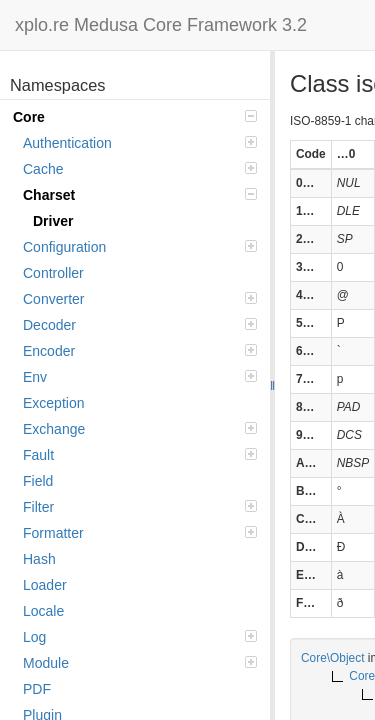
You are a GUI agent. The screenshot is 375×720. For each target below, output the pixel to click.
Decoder (140, 325)
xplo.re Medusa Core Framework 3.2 (161, 25)
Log (140, 637)
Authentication (140, 143)
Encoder (140, 351)
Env (140, 377)
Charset (140, 195)
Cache (140, 169)
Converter (140, 299)
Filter (140, 507)
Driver (53, 221)
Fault (140, 455)
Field (38, 481)
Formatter (140, 533)
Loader (45, 585)
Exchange (140, 429)
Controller (53, 273)
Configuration (140, 247)
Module (140, 663)
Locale (43, 611)
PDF (37, 689)
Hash (39, 559)
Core (135, 117)
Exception (53, 403)
